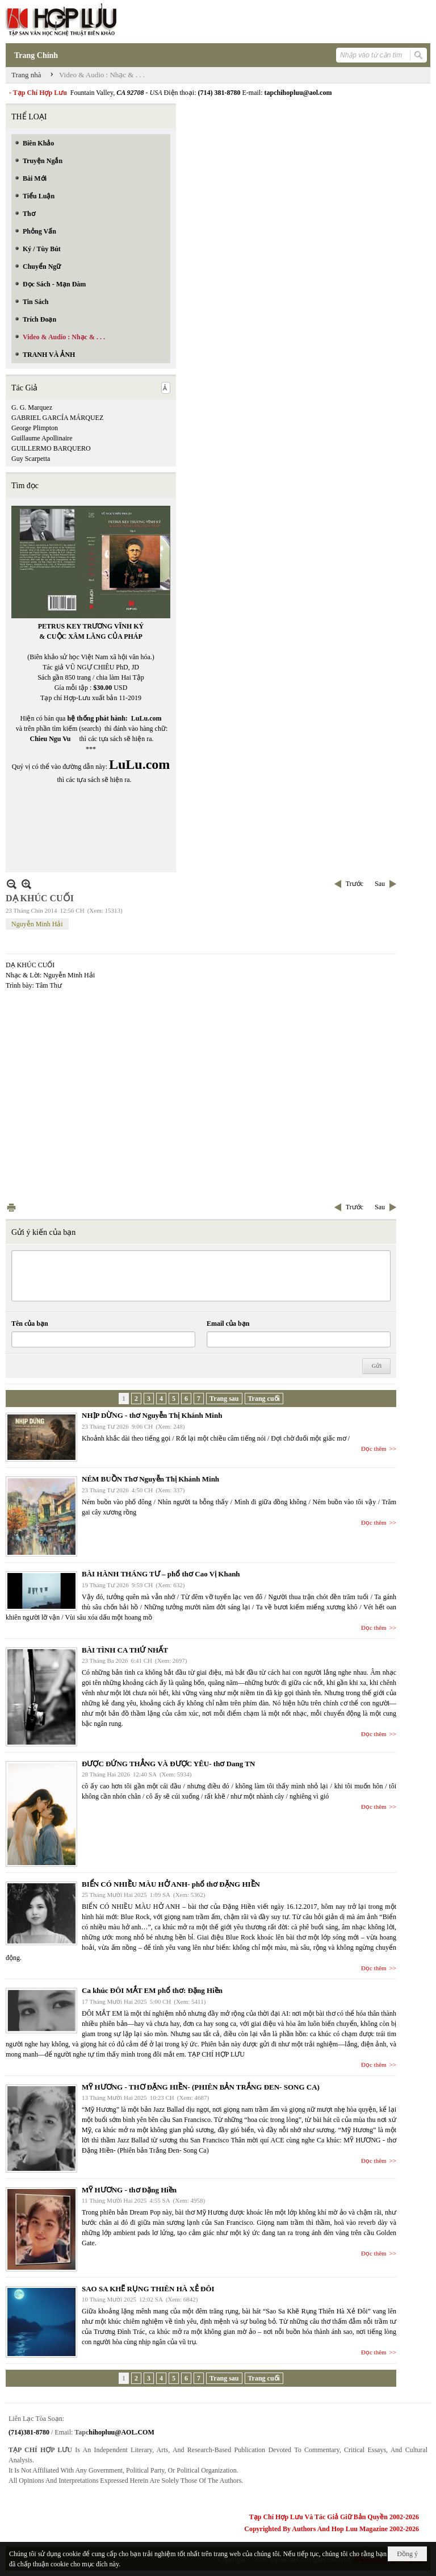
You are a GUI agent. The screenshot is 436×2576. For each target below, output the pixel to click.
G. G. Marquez (31, 407)
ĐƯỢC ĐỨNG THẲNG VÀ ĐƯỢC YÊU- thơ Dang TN (168, 1763)
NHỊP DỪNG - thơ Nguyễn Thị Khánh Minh (152, 1415)
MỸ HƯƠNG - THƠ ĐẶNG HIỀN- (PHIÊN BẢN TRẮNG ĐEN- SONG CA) (201, 2087)
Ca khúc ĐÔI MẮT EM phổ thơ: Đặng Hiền (152, 1990)
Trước (354, 884)
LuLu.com (146, 718)
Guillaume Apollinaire (42, 438)
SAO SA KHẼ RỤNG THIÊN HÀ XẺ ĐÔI (148, 2288)
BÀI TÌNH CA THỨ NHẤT (125, 1650)
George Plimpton (34, 428)
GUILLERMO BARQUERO (51, 448)
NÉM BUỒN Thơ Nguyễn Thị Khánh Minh (150, 1479)
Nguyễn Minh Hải (37, 924)
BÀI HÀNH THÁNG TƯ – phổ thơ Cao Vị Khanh (161, 1574)
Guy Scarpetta (30, 459)
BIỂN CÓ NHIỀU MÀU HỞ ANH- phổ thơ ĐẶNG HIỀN (171, 1884)
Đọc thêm (374, 1448)
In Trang (11, 1207)
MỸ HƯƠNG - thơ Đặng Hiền (129, 2190)
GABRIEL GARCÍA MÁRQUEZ (57, 418)
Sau (380, 884)
